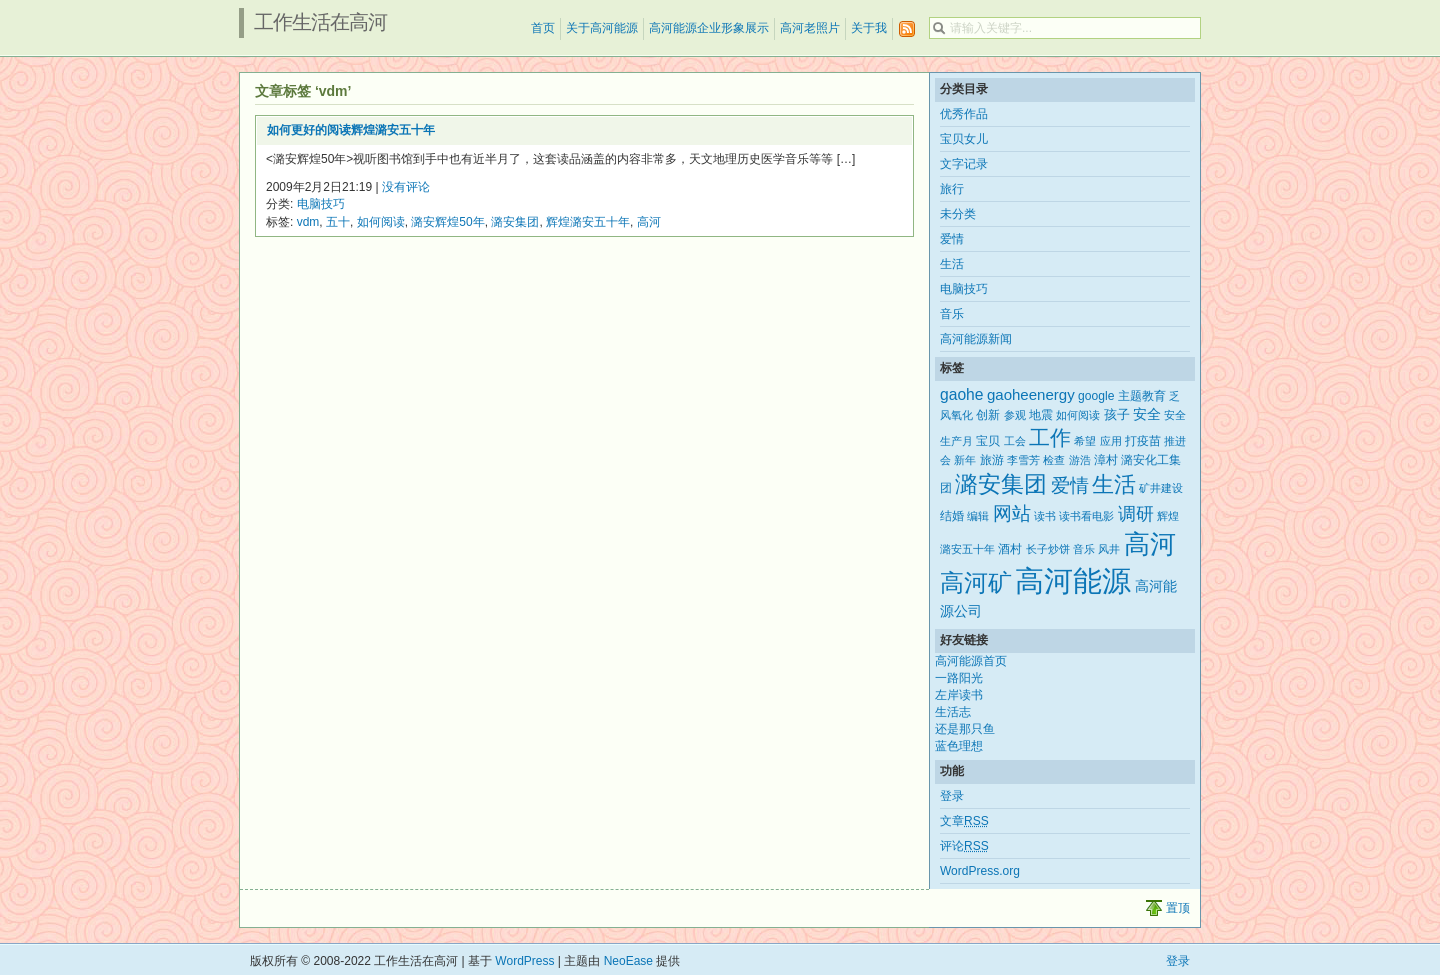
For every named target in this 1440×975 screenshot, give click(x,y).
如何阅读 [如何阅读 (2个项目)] (1078, 415)
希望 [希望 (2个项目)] (1085, 441)
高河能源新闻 (976, 339)
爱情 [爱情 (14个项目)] (1070, 485)
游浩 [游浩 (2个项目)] (1080, 460)
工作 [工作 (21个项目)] (1050, 437)
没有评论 (406, 187)
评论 (964, 846)
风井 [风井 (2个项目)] (1109, 549)
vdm (308, 222)
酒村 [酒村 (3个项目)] (1010, 549)
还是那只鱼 (965, 729)
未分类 (958, 214)
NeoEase (628, 961)
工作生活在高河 (320, 22)
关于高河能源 (602, 28)
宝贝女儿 (964, 139)
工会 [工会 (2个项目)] (1015, 441)
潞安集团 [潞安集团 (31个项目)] (1001, 484)
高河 (649, 222)
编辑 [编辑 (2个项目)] (978, 516)
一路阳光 (959, 678)
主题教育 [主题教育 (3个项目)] (1142, 396)
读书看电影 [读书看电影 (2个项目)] (1086, 516)
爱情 (952, 239)
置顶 (1178, 908)
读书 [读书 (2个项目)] (1045, 516)
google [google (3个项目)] (1096, 396)
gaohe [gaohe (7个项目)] (962, 394)
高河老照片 (810, 28)
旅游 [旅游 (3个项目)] (992, 460)
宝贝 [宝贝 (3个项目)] (988, 441)
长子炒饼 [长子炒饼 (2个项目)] (1048, 549)
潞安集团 (515, 222)
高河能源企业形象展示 (709, 28)
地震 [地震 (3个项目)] (1041, 415)
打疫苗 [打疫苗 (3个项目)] (1143, 441)
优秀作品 (964, 114)
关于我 (869, 28)
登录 (952, 796)
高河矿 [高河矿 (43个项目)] (976, 582)
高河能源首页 (971, 661)
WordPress (524, 961)
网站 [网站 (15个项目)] (1012, 513)
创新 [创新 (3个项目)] (988, 415)
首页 (543, 28)
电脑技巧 (321, 204)
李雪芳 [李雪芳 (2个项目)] (1023, 460)
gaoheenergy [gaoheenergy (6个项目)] (1031, 394)
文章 (964, 821)
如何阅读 (381, 222)
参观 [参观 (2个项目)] (1015, 415)
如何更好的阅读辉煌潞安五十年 (351, 130)
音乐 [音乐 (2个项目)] (1084, 549)
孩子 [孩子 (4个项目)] (1117, 414)
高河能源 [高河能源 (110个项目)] (1073, 580)
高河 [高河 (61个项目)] (1150, 544)
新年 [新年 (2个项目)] (965, 460)
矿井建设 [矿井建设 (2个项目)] (1161, 488)
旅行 (952, 189)
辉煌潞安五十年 (588, 222)
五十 (338, 222)
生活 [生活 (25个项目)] (1114, 484)
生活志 (953, 712)
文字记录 (964, 164)
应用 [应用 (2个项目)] (1111, 441)
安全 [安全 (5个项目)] (1147, 414)
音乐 (952, 314)
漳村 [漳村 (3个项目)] (1106, 460)
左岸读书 (959, 695)
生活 (952, 264)
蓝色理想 (959, 746)
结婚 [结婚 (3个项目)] (952, 516)
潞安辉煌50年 (447, 222)
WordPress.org (980, 871)
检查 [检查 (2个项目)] (1054, 460)
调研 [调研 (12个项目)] (1136, 514)
